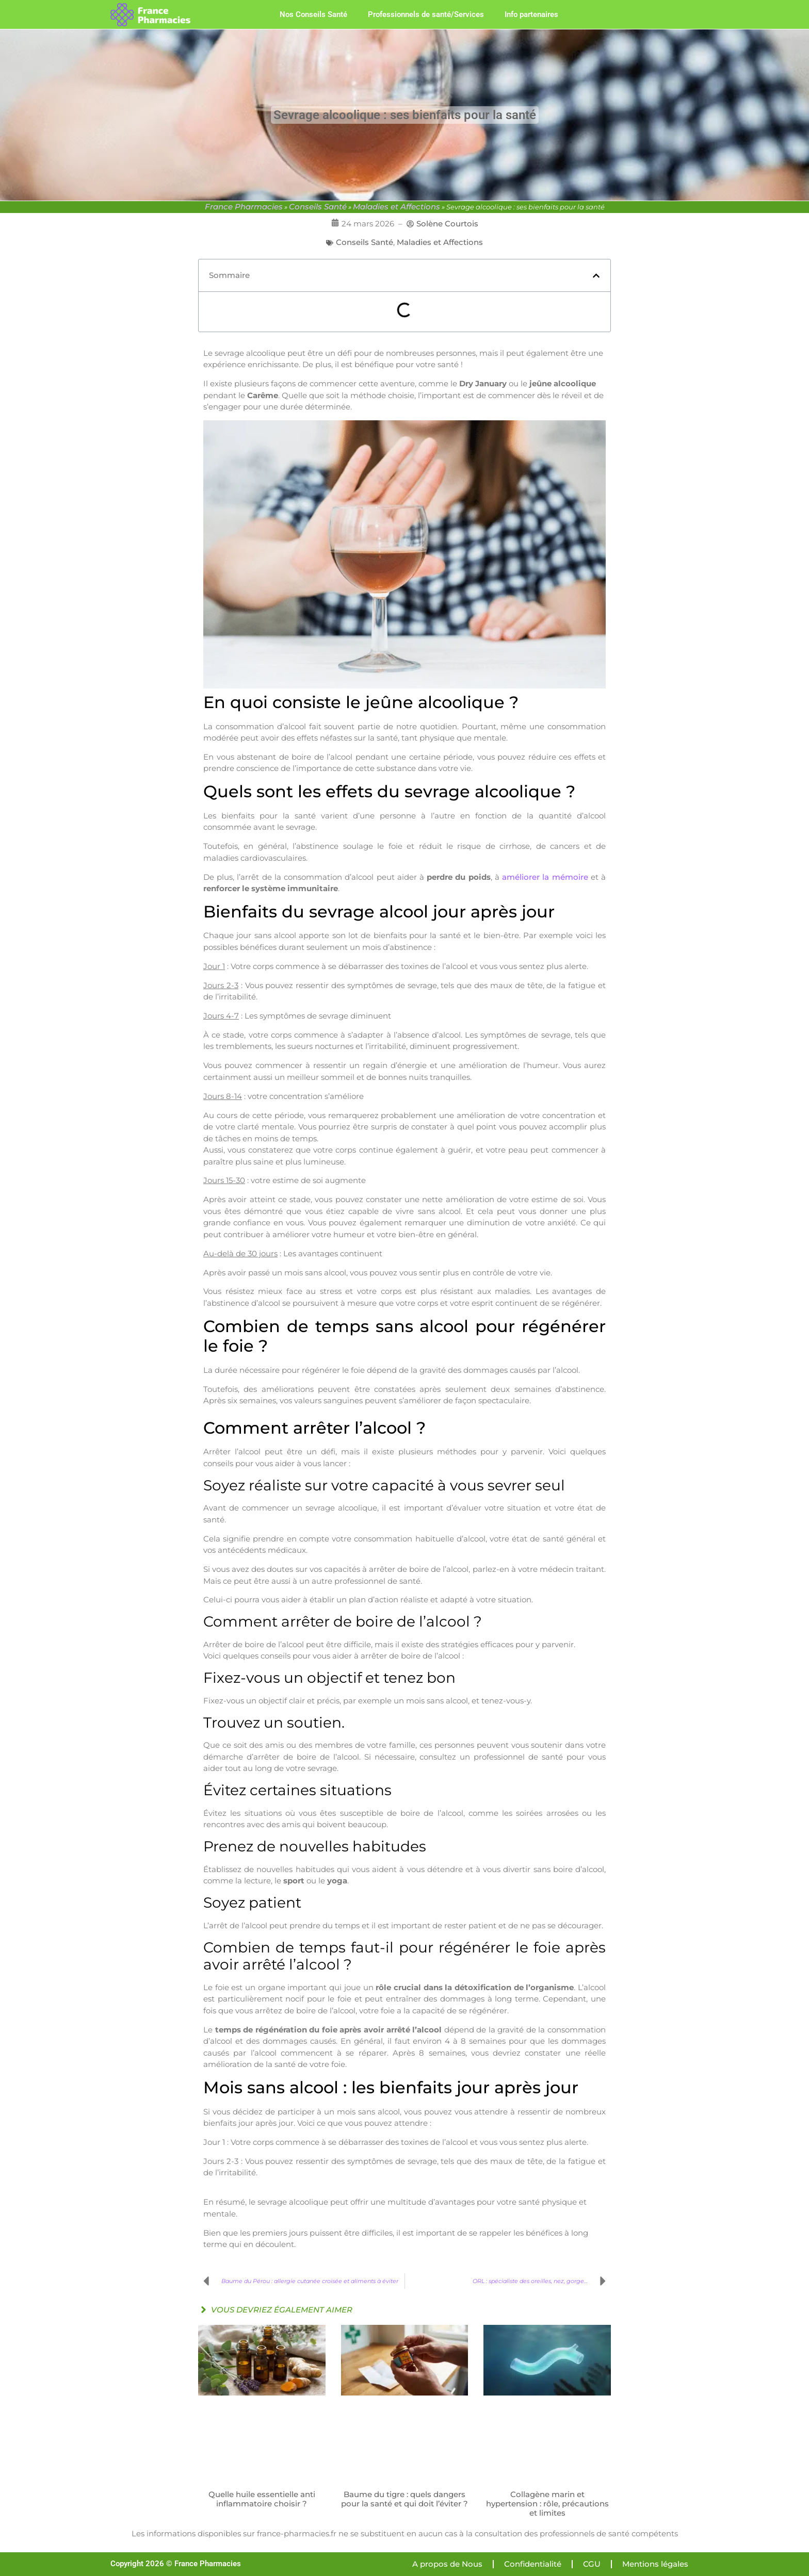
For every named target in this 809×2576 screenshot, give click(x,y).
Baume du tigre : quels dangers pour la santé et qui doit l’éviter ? (404, 2498)
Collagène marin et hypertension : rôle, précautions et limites (547, 2503)
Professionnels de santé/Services (426, 14)
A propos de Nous (447, 2564)
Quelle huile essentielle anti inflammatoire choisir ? (261, 2498)
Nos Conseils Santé (313, 14)
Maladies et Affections (396, 206)
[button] (596, 276)
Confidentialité (532, 2564)
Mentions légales (655, 2564)
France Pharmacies (244, 206)
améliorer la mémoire (545, 877)
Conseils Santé (318, 206)
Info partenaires (531, 14)
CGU (592, 2564)
